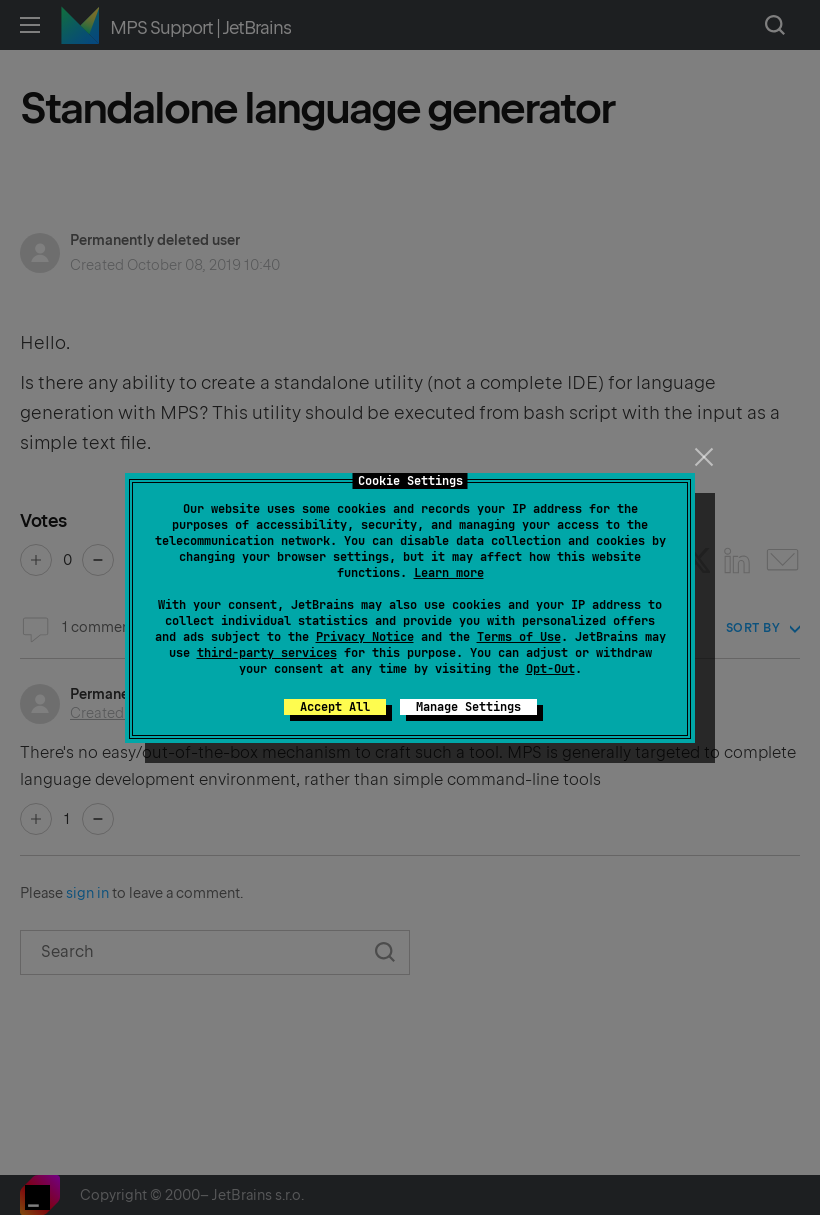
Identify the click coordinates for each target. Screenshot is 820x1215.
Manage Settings (468, 707)
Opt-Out (550, 669)
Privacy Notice (365, 637)
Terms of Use (519, 637)
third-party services (267, 653)
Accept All (335, 707)
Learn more (449, 573)
